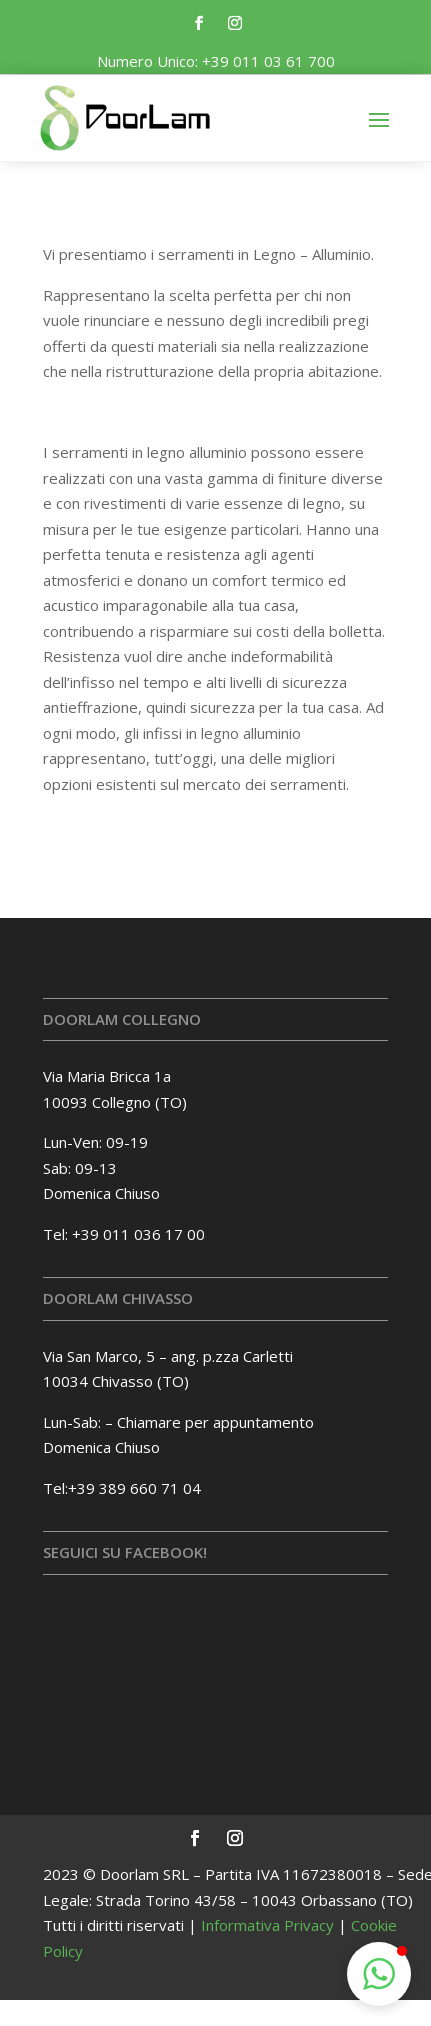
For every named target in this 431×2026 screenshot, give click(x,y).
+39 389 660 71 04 (134, 1488)
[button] (379, 1974)
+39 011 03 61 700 (268, 61)
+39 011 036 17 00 (138, 1234)
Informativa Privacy (267, 1925)
